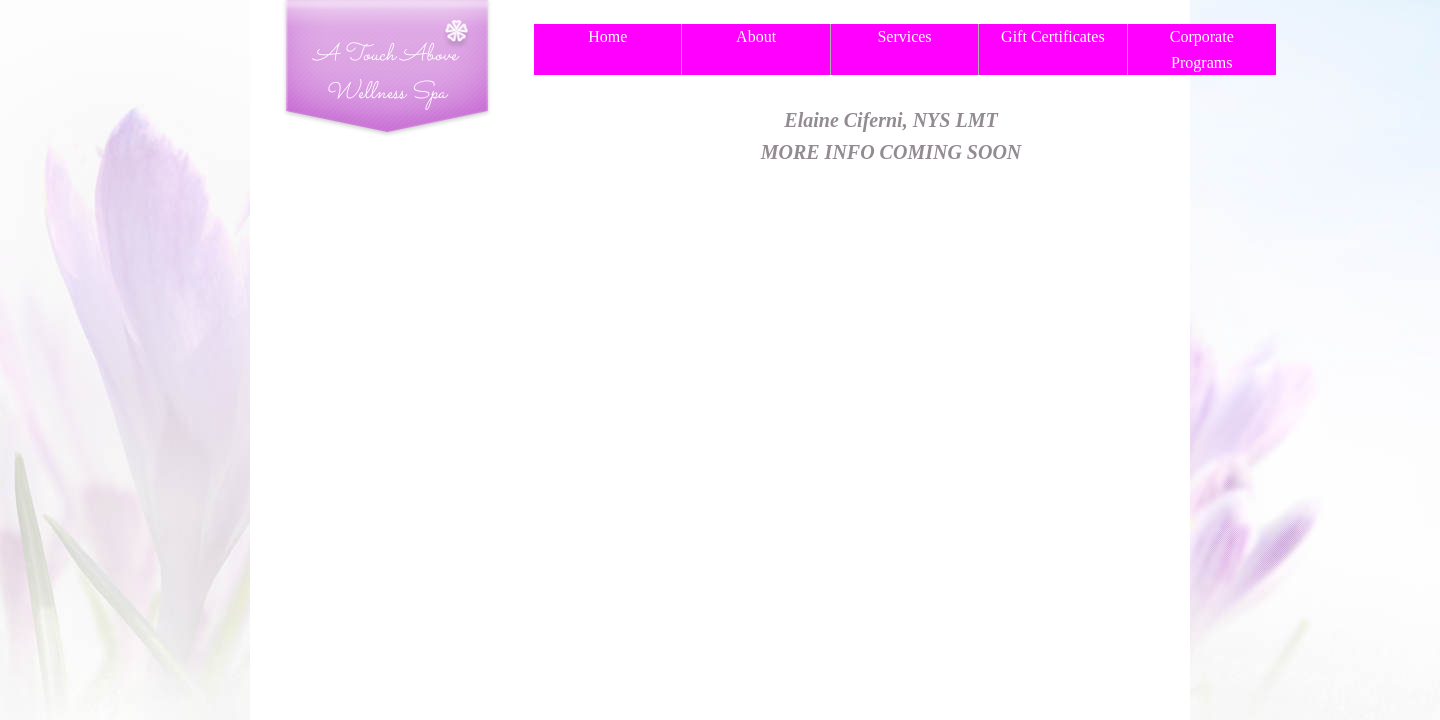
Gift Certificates (1053, 36)
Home (607, 36)
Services (904, 36)
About (756, 36)
